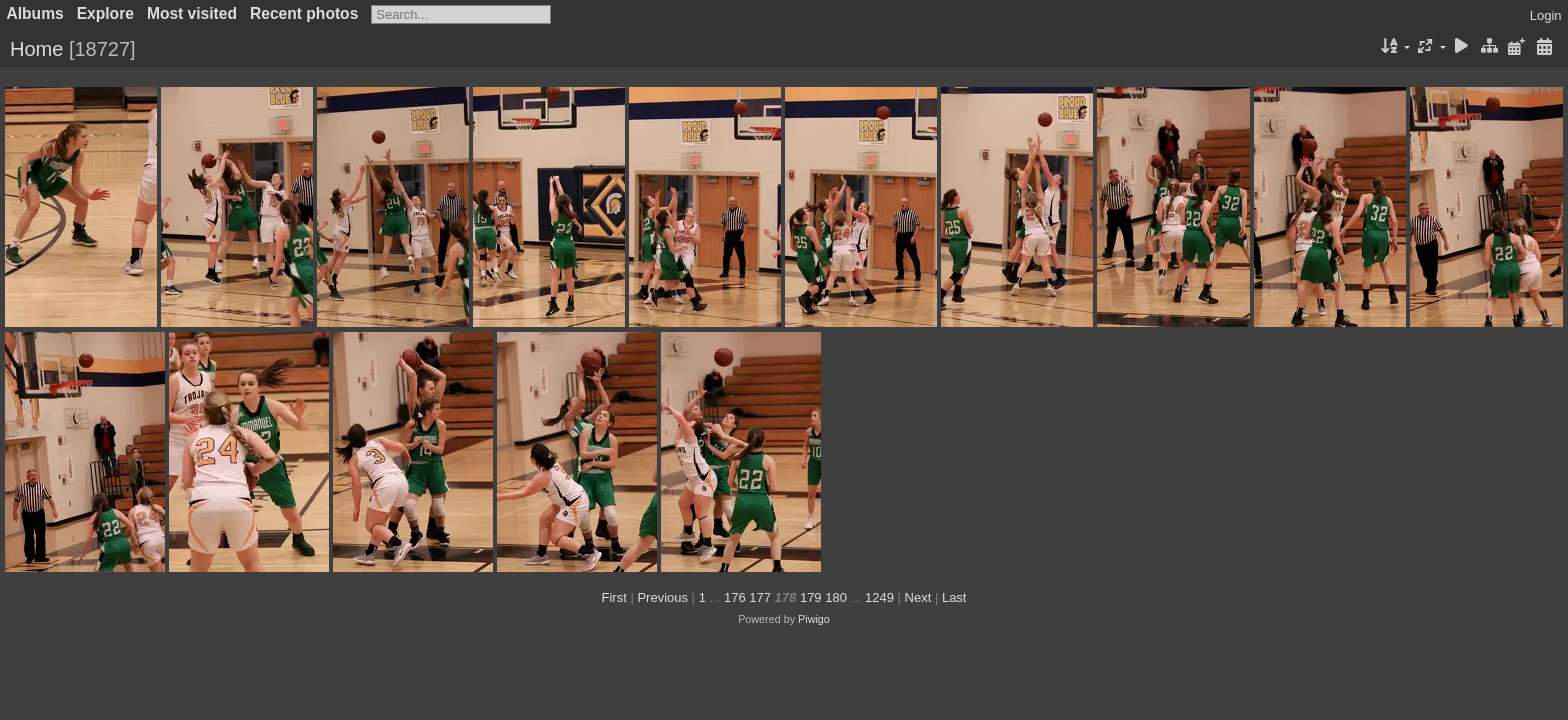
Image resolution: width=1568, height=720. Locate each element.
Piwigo (814, 619)
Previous (662, 597)
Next (918, 597)
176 (735, 597)
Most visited (192, 13)
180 (836, 597)
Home (36, 49)
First (614, 597)
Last (954, 597)
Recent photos (304, 13)
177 (760, 597)
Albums (35, 13)
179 (811, 597)
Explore (105, 13)
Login (1546, 15)
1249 (879, 597)
